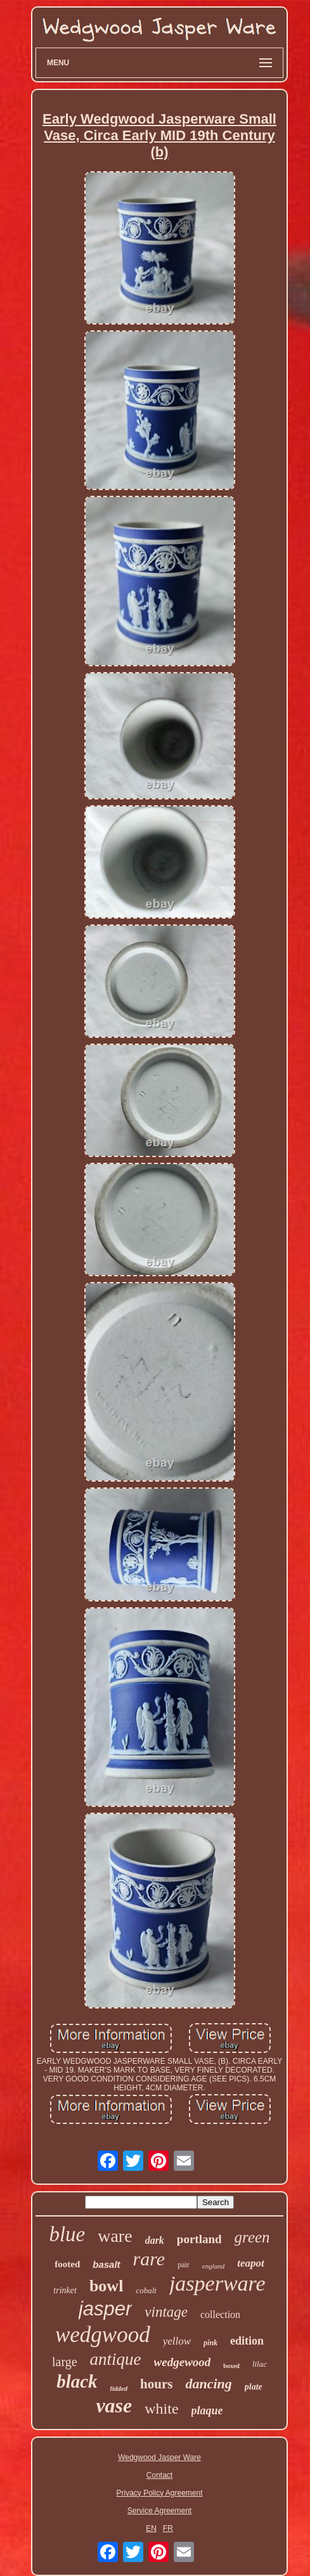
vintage (166, 2312)
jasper (105, 2309)
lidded (119, 2388)
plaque (207, 2410)
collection (220, 2314)
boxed (231, 2365)
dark (154, 2240)
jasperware (217, 2283)
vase (114, 2405)
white (161, 2408)
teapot (250, 2263)
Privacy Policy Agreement (159, 2493)
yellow (177, 2341)
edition (247, 2340)
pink (210, 2342)
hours (156, 2384)
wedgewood (182, 2362)
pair (184, 2264)
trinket (65, 2290)
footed (67, 2264)
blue (67, 2234)
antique (115, 2359)
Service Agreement (159, 2510)
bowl (106, 2286)
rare (149, 2258)
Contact (159, 2475)
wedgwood (102, 2334)
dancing (208, 2384)
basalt (106, 2264)
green (252, 2237)
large (64, 2362)
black (76, 2381)
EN (151, 2528)
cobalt (146, 2290)
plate (253, 2387)
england (213, 2266)
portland (199, 2239)
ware (115, 2236)
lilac (259, 2364)
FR (168, 2528)
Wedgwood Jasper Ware (159, 2457)
